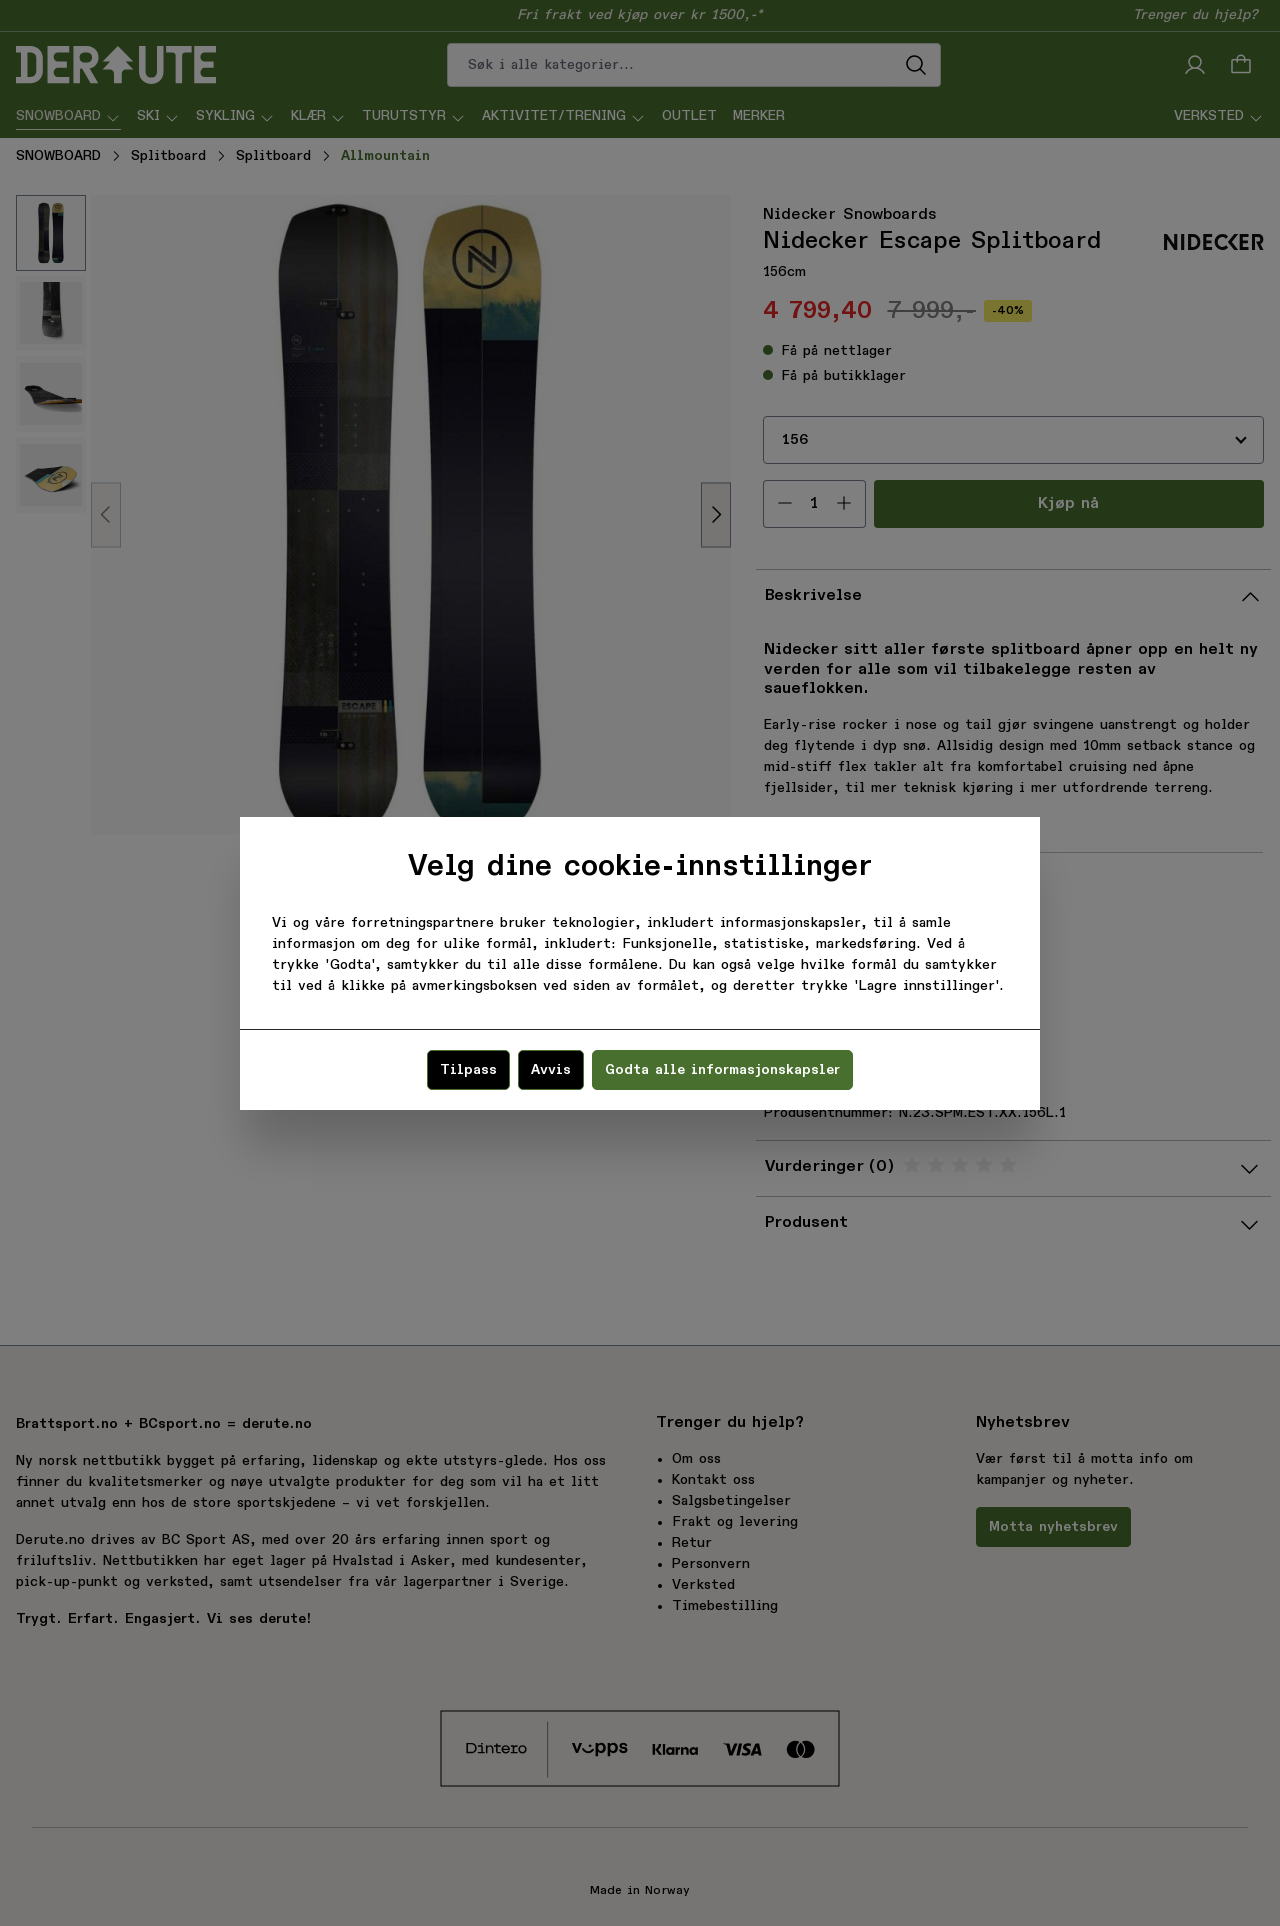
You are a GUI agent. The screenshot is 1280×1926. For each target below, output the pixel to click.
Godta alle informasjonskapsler (722, 1070)
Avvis (551, 1070)
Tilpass (468, 1070)
